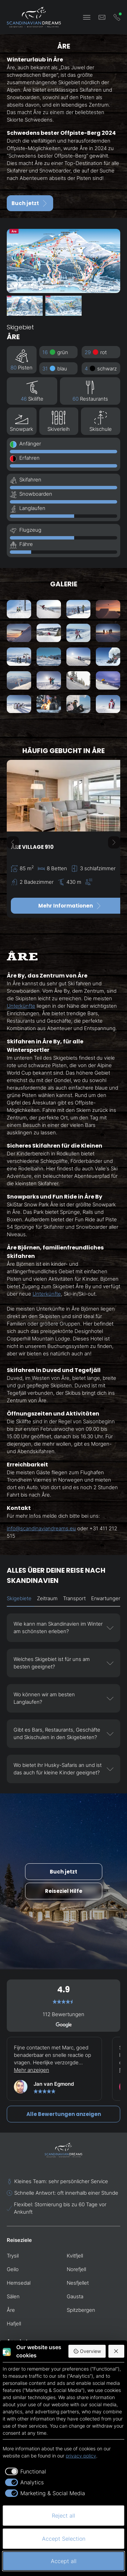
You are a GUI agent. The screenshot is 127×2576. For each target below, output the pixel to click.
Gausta (75, 2296)
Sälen (13, 2296)
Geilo (13, 2269)
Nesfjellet (78, 2283)
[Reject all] (116, 2351)
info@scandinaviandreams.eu (41, 1528)
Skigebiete (19, 1598)
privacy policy (81, 2456)
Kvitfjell (75, 2255)
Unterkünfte (21, 1006)
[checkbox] (24, 2471)
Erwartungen (106, 1598)
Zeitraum (47, 1598)
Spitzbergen (81, 2310)
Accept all (64, 2561)
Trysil (13, 2255)
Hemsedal (18, 2283)
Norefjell (76, 2269)
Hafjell (14, 2323)
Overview (87, 2351)
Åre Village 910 (32, 847)
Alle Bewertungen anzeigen (63, 2114)
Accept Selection (63, 2538)
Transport (74, 1598)
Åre (11, 2310)
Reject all (63, 2515)
